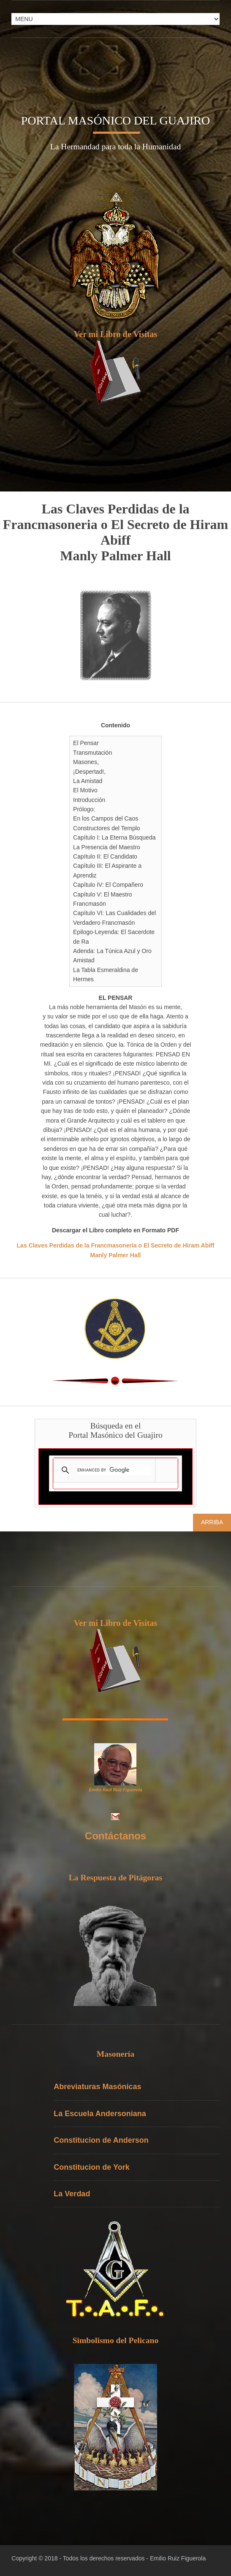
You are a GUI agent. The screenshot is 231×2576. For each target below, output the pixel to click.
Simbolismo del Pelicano (116, 2340)
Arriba (212, 1522)
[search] (114, 1470)
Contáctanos (115, 1836)
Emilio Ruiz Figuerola (178, 2558)
